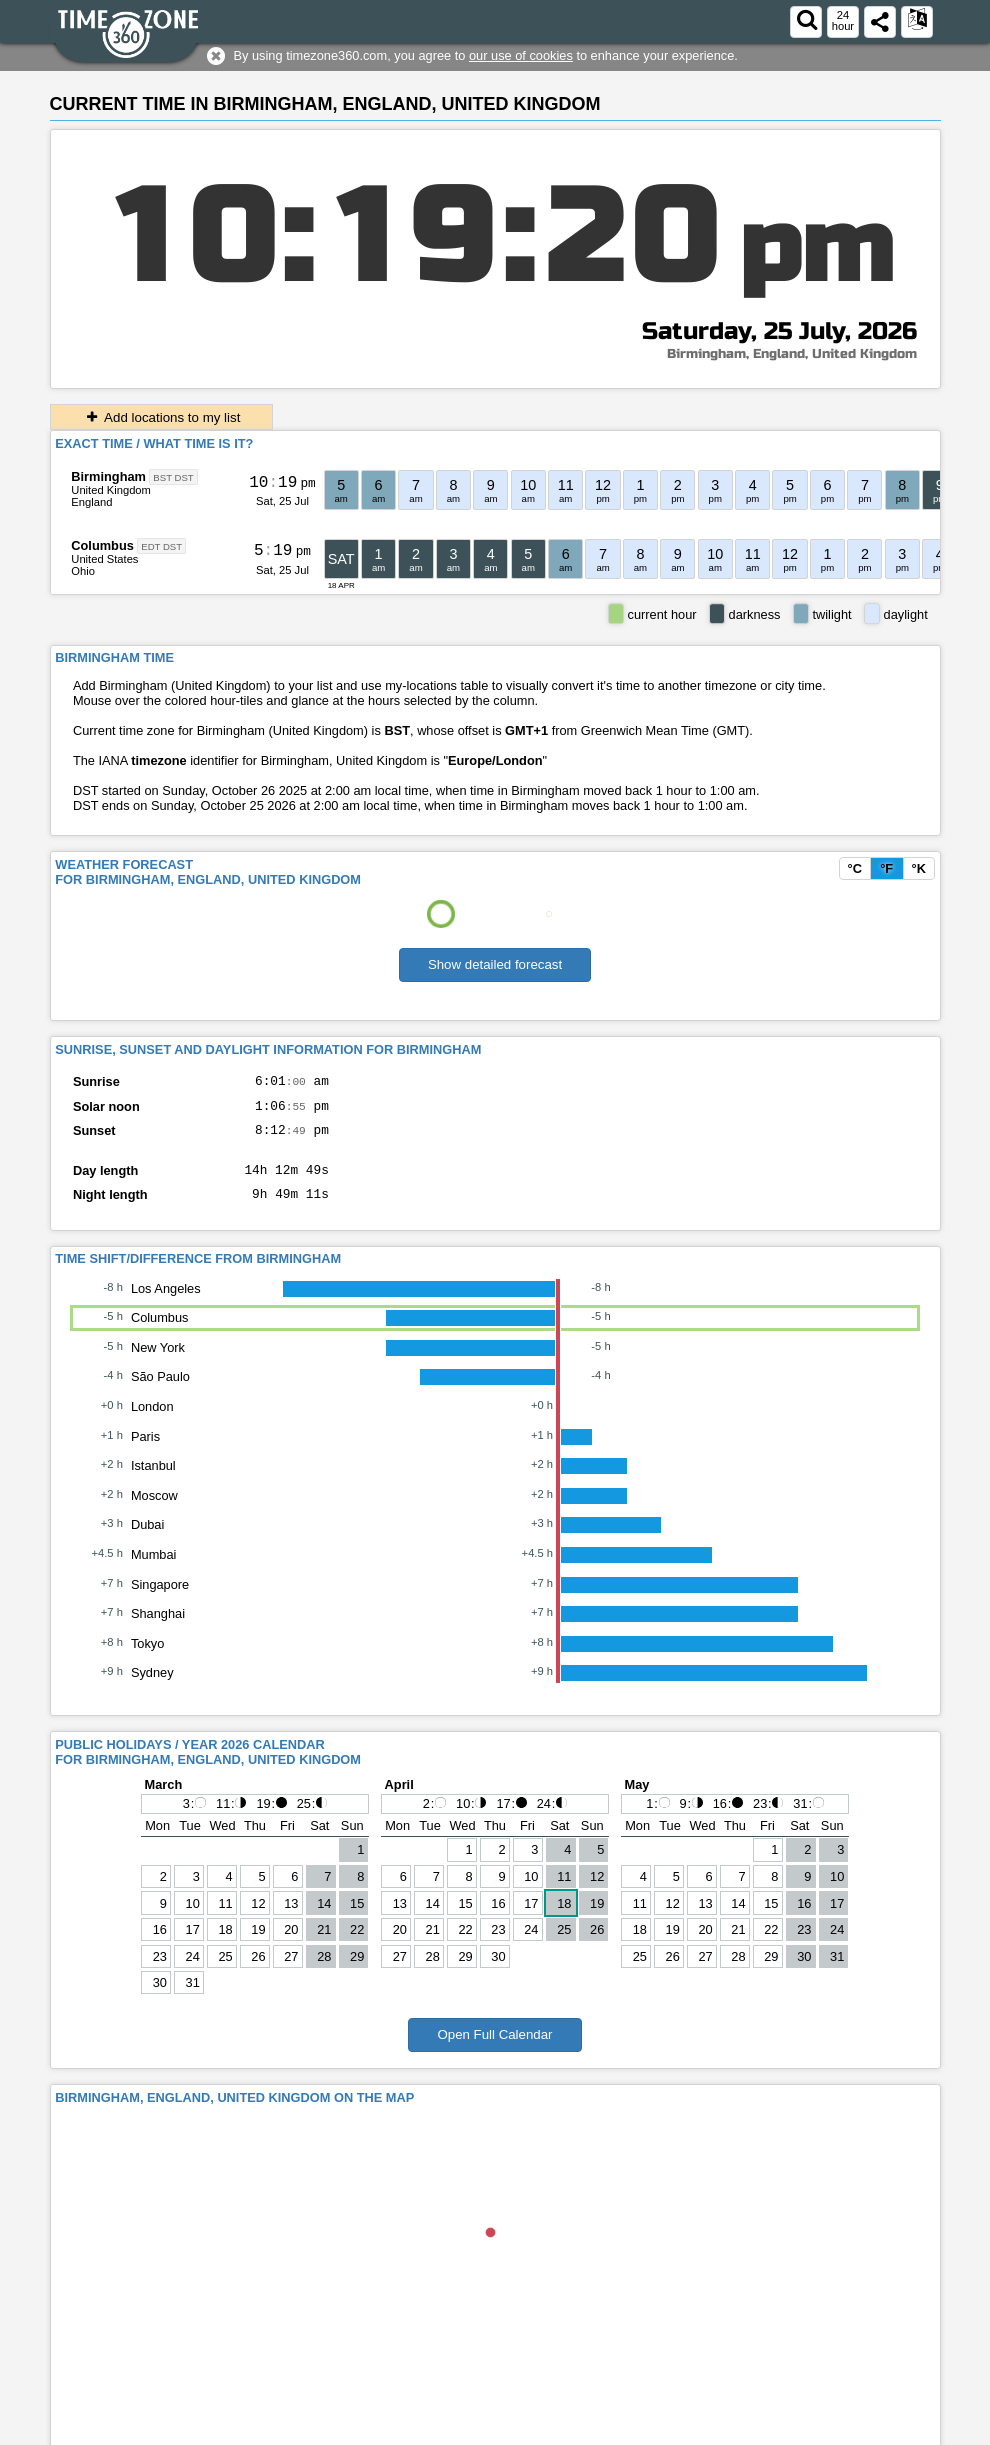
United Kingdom (111, 490)
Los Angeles (166, 1303)
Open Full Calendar (494, 2049)
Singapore (160, 1599)
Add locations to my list (162, 417)
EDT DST (161, 546)
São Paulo (160, 1391)
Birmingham (108, 476)
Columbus (102, 545)
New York (158, 1362)
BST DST (173, 477)
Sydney (152, 1687)
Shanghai (158, 1628)
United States (104, 559)
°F (886, 868)
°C (855, 868)
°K (919, 868)
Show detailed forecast (495, 964)
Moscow (154, 1510)
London (152, 1421)
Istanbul (153, 1480)
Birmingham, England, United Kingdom (792, 354)
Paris (145, 1451)
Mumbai (154, 1569)
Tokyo (147, 1658)
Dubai (147, 1539)
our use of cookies (521, 55)
